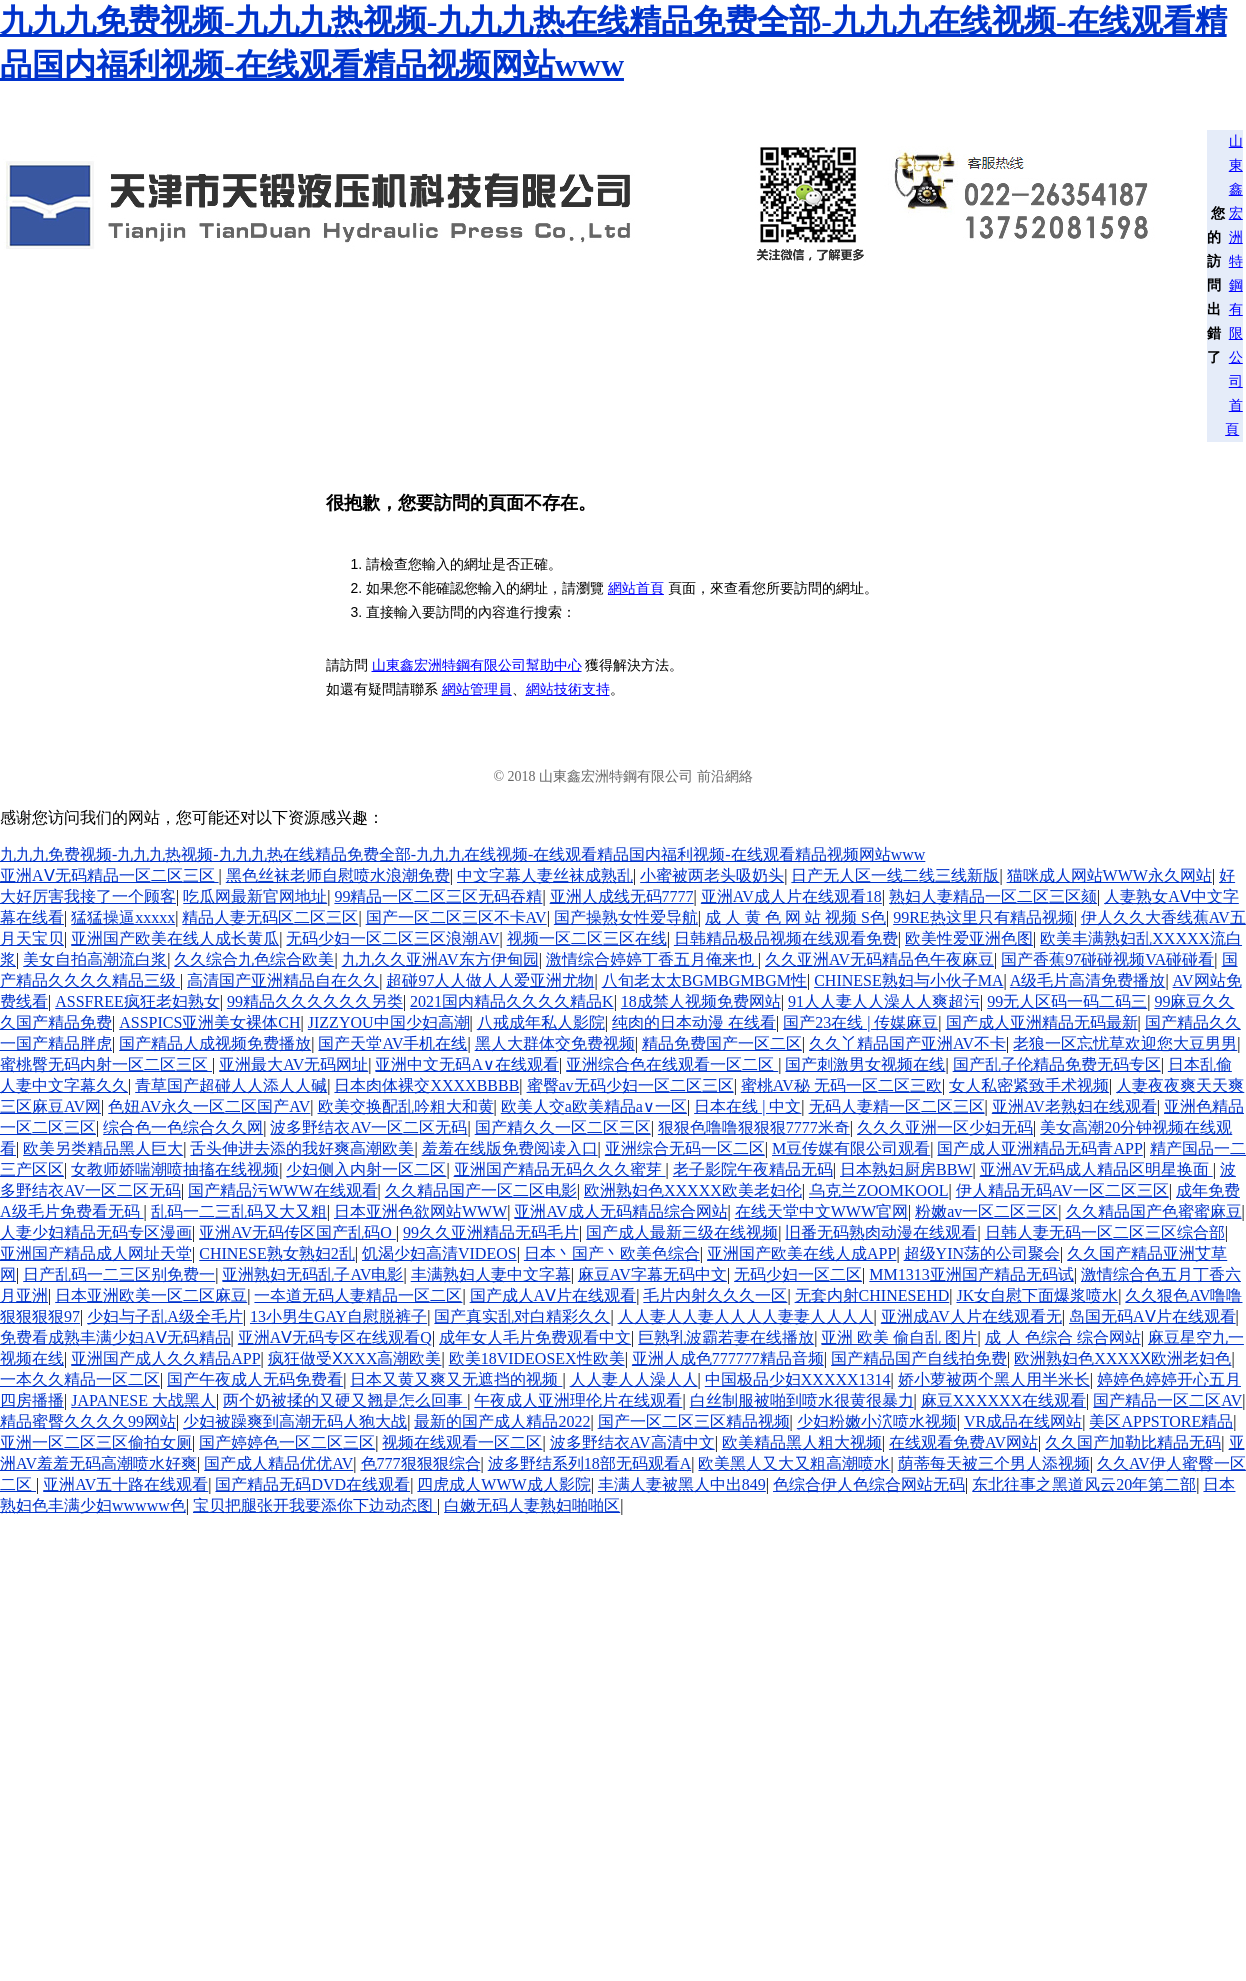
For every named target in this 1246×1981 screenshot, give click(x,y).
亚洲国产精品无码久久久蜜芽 (560, 1169)
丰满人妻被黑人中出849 (682, 1484)
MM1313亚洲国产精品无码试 (971, 1274)
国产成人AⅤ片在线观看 (553, 1295)
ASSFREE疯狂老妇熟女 (137, 1001)
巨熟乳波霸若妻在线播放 (726, 1337)
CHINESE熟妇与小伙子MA (908, 980)
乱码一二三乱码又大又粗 (239, 1211)
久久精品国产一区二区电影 (481, 1190)
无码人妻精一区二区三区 (897, 1106)
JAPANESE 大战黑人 (143, 1400)
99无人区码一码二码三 (1067, 1001)
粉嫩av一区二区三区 (986, 1211)
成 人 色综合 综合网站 (1063, 1337)
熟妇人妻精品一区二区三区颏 (993, 896)
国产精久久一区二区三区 (563, 1127)
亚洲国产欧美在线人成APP (801, 1253)
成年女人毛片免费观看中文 (535, 1337)
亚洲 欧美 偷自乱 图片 (899, 1337)
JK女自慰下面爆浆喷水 (1037, 1295)
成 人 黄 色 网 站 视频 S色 (795, 917)
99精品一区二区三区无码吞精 (438, 896)
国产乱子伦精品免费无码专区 (1057, 1064)
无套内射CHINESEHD (872, 1295)
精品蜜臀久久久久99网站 (88, 1421)
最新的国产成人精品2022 (502, 1421)
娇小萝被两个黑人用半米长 (994, 1379)
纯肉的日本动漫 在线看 (694, 1022)
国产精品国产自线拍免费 (919, 1358)
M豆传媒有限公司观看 (851, 1148)
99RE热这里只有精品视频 (983, 917)
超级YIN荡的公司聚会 (982, 1253)
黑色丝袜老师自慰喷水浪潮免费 (338, 875)
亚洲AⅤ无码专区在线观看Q (335, 1337)
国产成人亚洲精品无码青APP (1039, 1148)
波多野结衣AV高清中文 (632, 1442)
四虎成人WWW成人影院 (503, 1484)
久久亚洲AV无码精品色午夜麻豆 (879, 959)
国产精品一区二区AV (1167, 1400)
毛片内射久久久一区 (715, 1295)
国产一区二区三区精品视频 (694, 1421)
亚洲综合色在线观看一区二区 (672, 1064)
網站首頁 (636, 588)
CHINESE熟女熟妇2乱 (277, 1253)
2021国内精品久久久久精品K (512, 1001)
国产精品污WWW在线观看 (282, 1190)
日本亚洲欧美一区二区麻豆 (151, 1295)
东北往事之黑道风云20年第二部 (1084, 1484)
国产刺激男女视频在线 (865, 1064)
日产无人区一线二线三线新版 (895, 875)
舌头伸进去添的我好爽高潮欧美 (302, 1148)
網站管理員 (477, 689)
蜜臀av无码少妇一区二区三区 (630, 1085)
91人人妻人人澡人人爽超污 (884, 1001)
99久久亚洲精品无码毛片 (491, 1232)
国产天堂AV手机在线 (392, 1043)
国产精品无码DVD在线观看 (312, 1484)
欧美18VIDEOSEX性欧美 (537, 1358)
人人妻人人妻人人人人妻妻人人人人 (746, 1316)
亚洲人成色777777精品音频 (728, 1358)
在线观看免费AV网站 (963, 1442)
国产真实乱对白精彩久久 (522, 1316)
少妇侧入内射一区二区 (366, 1169)
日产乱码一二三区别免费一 (119, 1274)
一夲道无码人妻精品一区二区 (358, 1295)
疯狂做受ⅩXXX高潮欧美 (355, 1358)
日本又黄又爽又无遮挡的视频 (456, 1379)
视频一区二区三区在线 (587, 938)
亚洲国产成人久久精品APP (165, 1358)
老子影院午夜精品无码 (753, 1169)
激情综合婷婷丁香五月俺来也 (652, 959)
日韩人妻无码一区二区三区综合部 (1105, 1232)
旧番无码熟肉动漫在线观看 (881, 1232)
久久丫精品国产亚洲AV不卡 (907, 1043)
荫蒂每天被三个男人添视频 (994, 1463)
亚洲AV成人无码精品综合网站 (620, 1211)
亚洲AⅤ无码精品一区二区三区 (109, 875)
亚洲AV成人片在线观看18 (791, 896)
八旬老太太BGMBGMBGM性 (704, 980)
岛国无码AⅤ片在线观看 (1152, 1316)
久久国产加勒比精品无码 (1133, 1442)
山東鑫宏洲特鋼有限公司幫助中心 (477, 665)
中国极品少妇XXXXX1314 (798, 1379)
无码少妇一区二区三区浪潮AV (392, 938)
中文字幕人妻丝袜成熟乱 (545, 875)
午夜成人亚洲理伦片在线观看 (578, 1400)
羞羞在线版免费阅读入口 (510, 1148)
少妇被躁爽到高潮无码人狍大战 (295, 1421)
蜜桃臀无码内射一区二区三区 (106, 1064)
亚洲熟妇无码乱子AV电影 (312, 1274)
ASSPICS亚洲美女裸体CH (209, 1022)
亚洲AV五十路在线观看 (125, 1484)
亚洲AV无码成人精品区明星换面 (1096, 1169)
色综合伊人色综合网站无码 (869, 1484)
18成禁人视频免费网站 (701, 1001)
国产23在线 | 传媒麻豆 (860, 1022)
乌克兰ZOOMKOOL (879, 1190)
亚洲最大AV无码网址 (293, 1064)
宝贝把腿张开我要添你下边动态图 (315, 1505)
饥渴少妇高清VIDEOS (439, 1253)
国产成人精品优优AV (278, 1463)
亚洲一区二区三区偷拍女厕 (96, 1442)
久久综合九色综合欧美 (254, 959)
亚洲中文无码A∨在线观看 (467, 1064)
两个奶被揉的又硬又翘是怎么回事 (345, 1400)
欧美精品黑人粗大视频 (802, 1442)
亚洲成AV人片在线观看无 (971, 1316)
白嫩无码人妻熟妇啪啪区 (532, 1505)
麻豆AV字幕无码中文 (652, 1274)
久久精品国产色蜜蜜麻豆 (1154, 1211)
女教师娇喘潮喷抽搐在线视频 (175, 1169)
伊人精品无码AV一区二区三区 (1062, 1190)
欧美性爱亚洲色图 (969, 938)
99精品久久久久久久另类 (315, 1001)
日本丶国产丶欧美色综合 (612, 1253)
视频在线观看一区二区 (462, 1442)
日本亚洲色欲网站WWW (420, 1211)
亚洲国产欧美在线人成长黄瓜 (175, 938)
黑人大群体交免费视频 (555, 1043)
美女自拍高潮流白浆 (95, 959)
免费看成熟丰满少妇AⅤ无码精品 (115, 1337)
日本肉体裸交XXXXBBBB (426, 1085)
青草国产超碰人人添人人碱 (231, 1085)
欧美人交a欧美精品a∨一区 (594, 1106)
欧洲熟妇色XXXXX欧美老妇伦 (693, 1190)
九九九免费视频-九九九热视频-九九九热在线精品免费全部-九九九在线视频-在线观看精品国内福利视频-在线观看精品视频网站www (462, 854)
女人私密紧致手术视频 (1029, 1085)
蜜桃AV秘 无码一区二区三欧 (841, 1085)
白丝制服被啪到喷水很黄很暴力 (802, 1400)
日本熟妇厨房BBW (906, 1169)
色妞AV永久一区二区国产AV (209, 1106)
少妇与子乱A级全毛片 (165, 1316)
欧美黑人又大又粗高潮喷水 (794, 1463)
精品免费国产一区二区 (722, 1043)
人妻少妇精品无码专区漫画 (96, 1232)
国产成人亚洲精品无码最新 (1042, 1022)
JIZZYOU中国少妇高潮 (389, 1022)
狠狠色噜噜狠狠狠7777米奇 (754, 1127)
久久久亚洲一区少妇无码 (945, 1127)
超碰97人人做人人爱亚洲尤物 (490, 980)
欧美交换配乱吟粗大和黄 (406, 1106)
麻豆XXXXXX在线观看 (1003, 1400)
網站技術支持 (568, 689)
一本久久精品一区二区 (80, 1379)
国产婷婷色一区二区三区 (287, 1442)
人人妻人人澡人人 (634, 1379)
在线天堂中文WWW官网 (821, 1211)
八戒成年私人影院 (541, 1022)
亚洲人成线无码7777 (622, 896)
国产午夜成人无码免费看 (255, 1379)
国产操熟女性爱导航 (626, 917)
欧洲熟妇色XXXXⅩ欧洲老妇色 (1122, 1358)
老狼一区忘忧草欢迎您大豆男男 (1125, 1043)
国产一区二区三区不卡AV (456, 917)
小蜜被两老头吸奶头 (712, 875)
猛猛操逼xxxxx (123, 917)
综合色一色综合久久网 (183, 1127)
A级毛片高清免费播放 (1088, 980)
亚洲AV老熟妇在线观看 (1074, 1106)
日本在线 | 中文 (747, 1106)
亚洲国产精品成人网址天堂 (96, 1253)
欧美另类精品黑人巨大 (103, 1148)
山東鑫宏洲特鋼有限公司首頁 (1234, 285)
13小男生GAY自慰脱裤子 (338, 1316)
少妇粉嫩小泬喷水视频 (877, 1421)
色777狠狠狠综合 (421, 1463)
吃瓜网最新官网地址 (255, 896)
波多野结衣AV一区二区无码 (368, 1127)
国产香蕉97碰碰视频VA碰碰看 (1107, 959)
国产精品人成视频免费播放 (215, 1043)
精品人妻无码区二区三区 (270, 917)
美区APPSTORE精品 (1161, 1421)
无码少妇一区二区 (798, 1274)
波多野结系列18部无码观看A (590, 1463)
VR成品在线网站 (1023, 1421)
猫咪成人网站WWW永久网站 (1109, 875)
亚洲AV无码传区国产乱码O (297, 1232)
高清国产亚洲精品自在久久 (283, 980)
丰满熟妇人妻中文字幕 (491, 1274)
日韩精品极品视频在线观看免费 (786, 938)
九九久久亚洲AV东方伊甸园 (440, 959)
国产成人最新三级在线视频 (682, 1232)
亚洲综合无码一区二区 (685, 1148)
